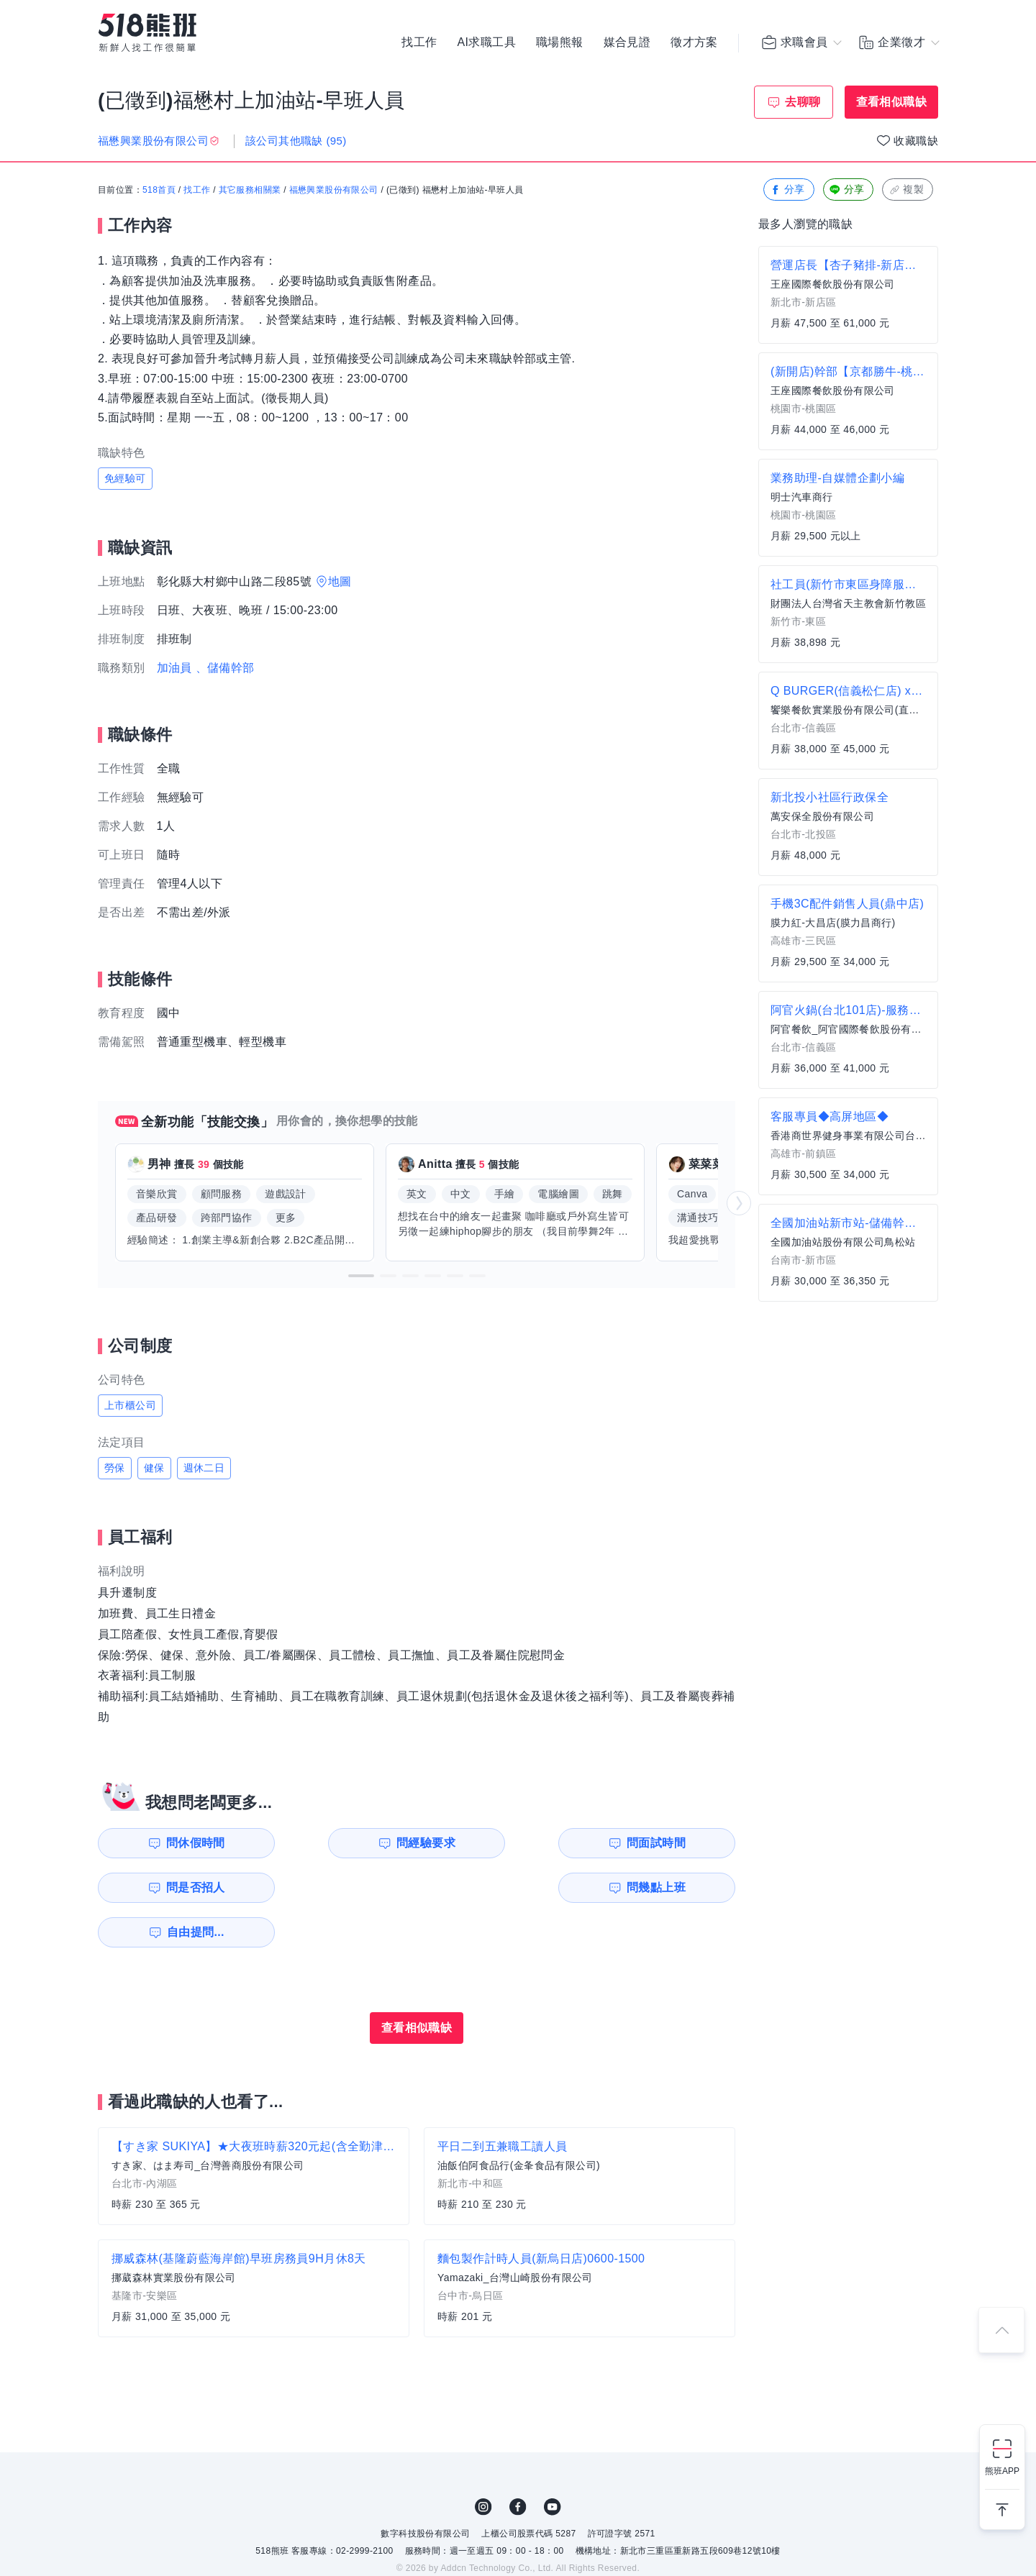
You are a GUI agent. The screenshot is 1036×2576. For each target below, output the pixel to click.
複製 (906, 190)
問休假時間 (180, 1843)
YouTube (552, 2462)
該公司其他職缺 (296, 140)
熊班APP (1002, 2471)
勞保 (114, 1468)
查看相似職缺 (891, 102)
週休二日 (204, 1468)
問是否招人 (671, 1843)
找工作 (419, 43)
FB (518, 2462)
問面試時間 (507, 1843)
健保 (154, 1468)
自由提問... (346, 1887)
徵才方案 (694, 43)
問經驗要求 (343, 1843)
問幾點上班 (180, 1887)
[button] (361, 1275)
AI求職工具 (486, 43)
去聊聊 (802, 102)
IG (483, 2462)
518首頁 (159, 191)
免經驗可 (125, 478)
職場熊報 (559, 43)
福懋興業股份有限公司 (333, 191)
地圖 (340, 581)
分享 (787, 190)
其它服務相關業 (250, 191)
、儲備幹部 (225, 668)
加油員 (174, 668)
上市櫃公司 (130, 1405)
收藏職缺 (916, 140)
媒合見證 (627, 43)
